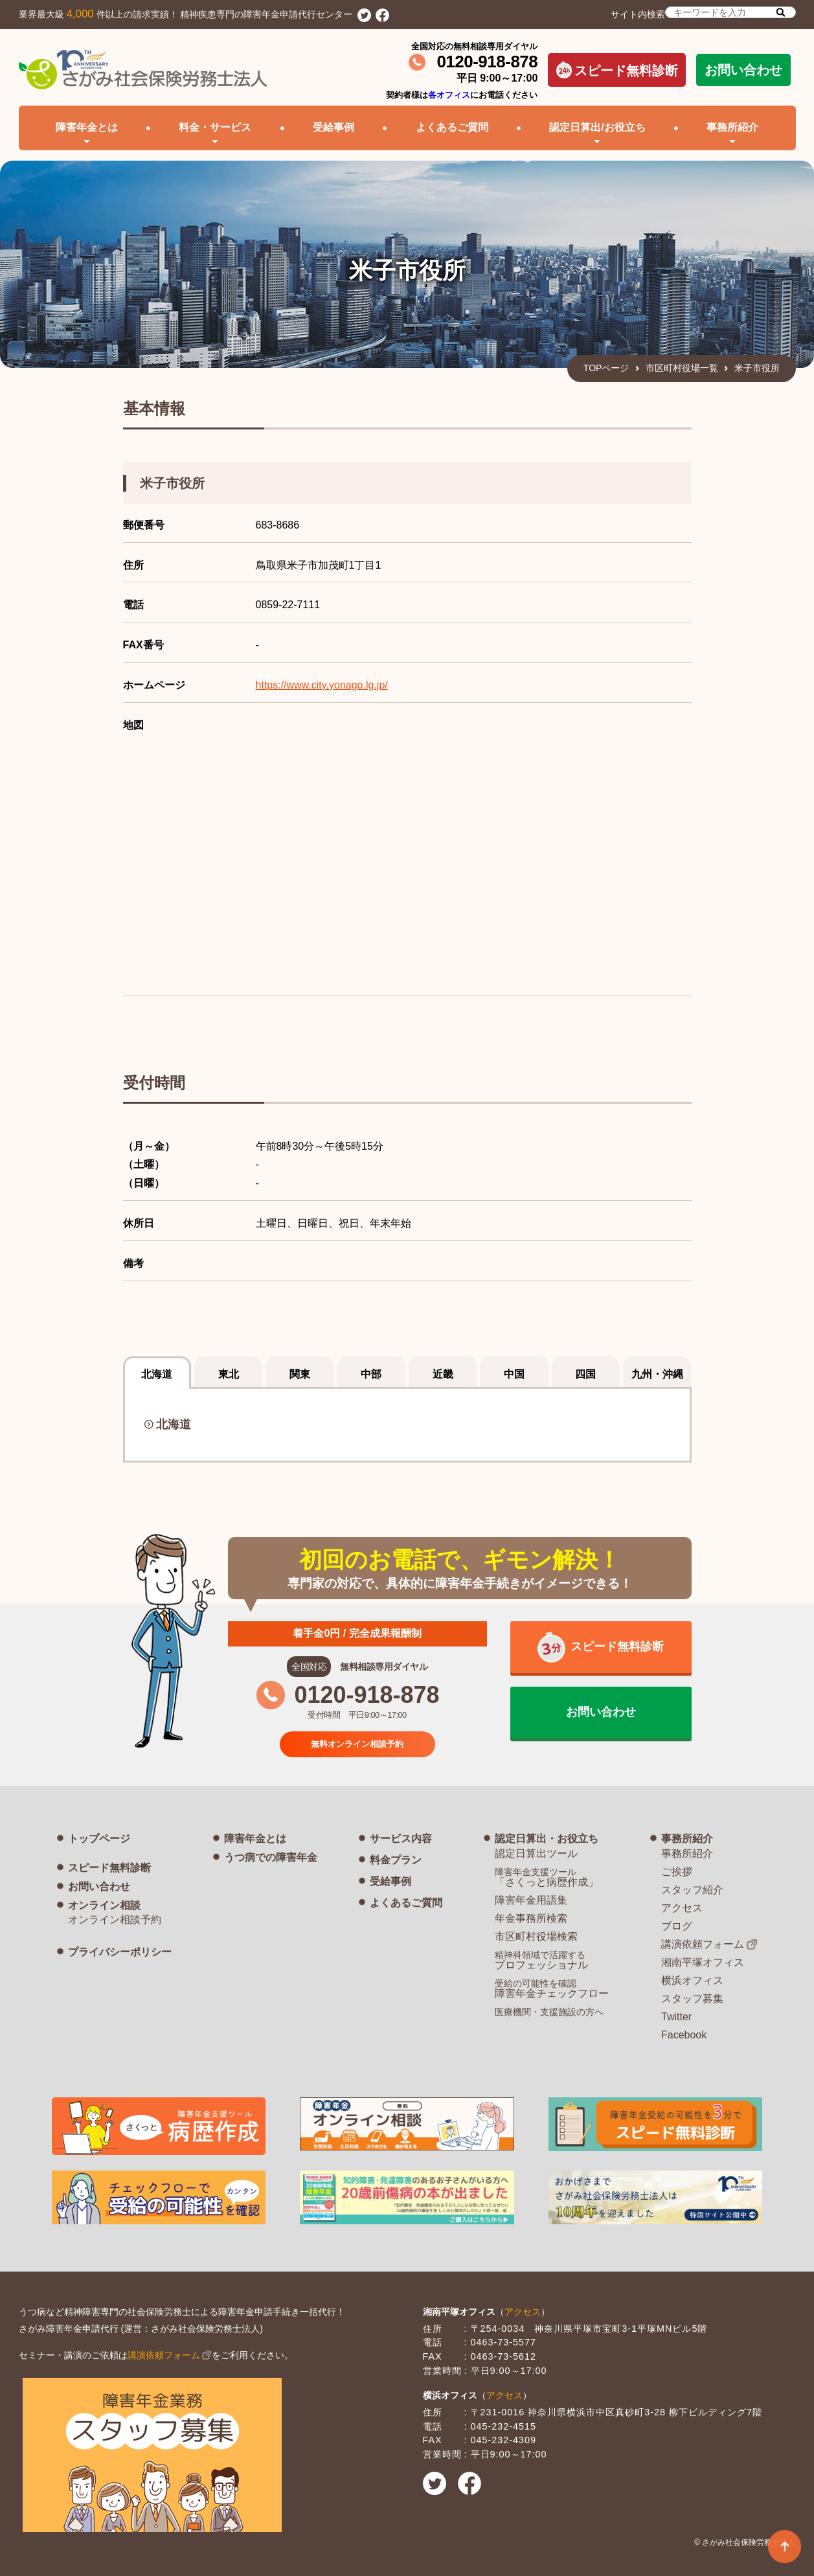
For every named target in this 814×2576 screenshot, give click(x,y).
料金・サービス (215, 127)
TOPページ (606, 368)
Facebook (684, 2034)
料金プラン (396, 1859)
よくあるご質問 (452, 127)
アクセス (682, 1907)
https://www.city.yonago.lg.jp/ (322, 684)
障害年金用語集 (531, 1900)
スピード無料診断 (617, 70)
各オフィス (449, 95)
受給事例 (333, 127)
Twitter (676, 2016)
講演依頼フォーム (702, 1944)
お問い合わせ (743, 70)
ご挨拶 (676, 1871)
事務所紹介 (687, 1838)
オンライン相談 (104, 1905)
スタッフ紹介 (692, 1889)
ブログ (676, 1926)
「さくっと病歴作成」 (546, 1877)
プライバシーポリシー (120, 1951)
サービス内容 (401, 1838)
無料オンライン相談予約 (357, 1743)
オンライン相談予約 (114, 1919)
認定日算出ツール (536, 1853)
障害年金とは (255, 1838)
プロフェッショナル (541, 1960)
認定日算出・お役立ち (546, 1838)
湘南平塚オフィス (702, 1962)
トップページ (99, 1838)
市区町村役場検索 (536, 1936)
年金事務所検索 (531, 1918)
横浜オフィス (692, 1980)
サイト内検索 (703, 12)
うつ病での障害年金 (270, 1857)
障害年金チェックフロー (552, 1988)
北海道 (173, 1424)
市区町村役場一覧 (682, 368)
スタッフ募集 (692, 1998)
